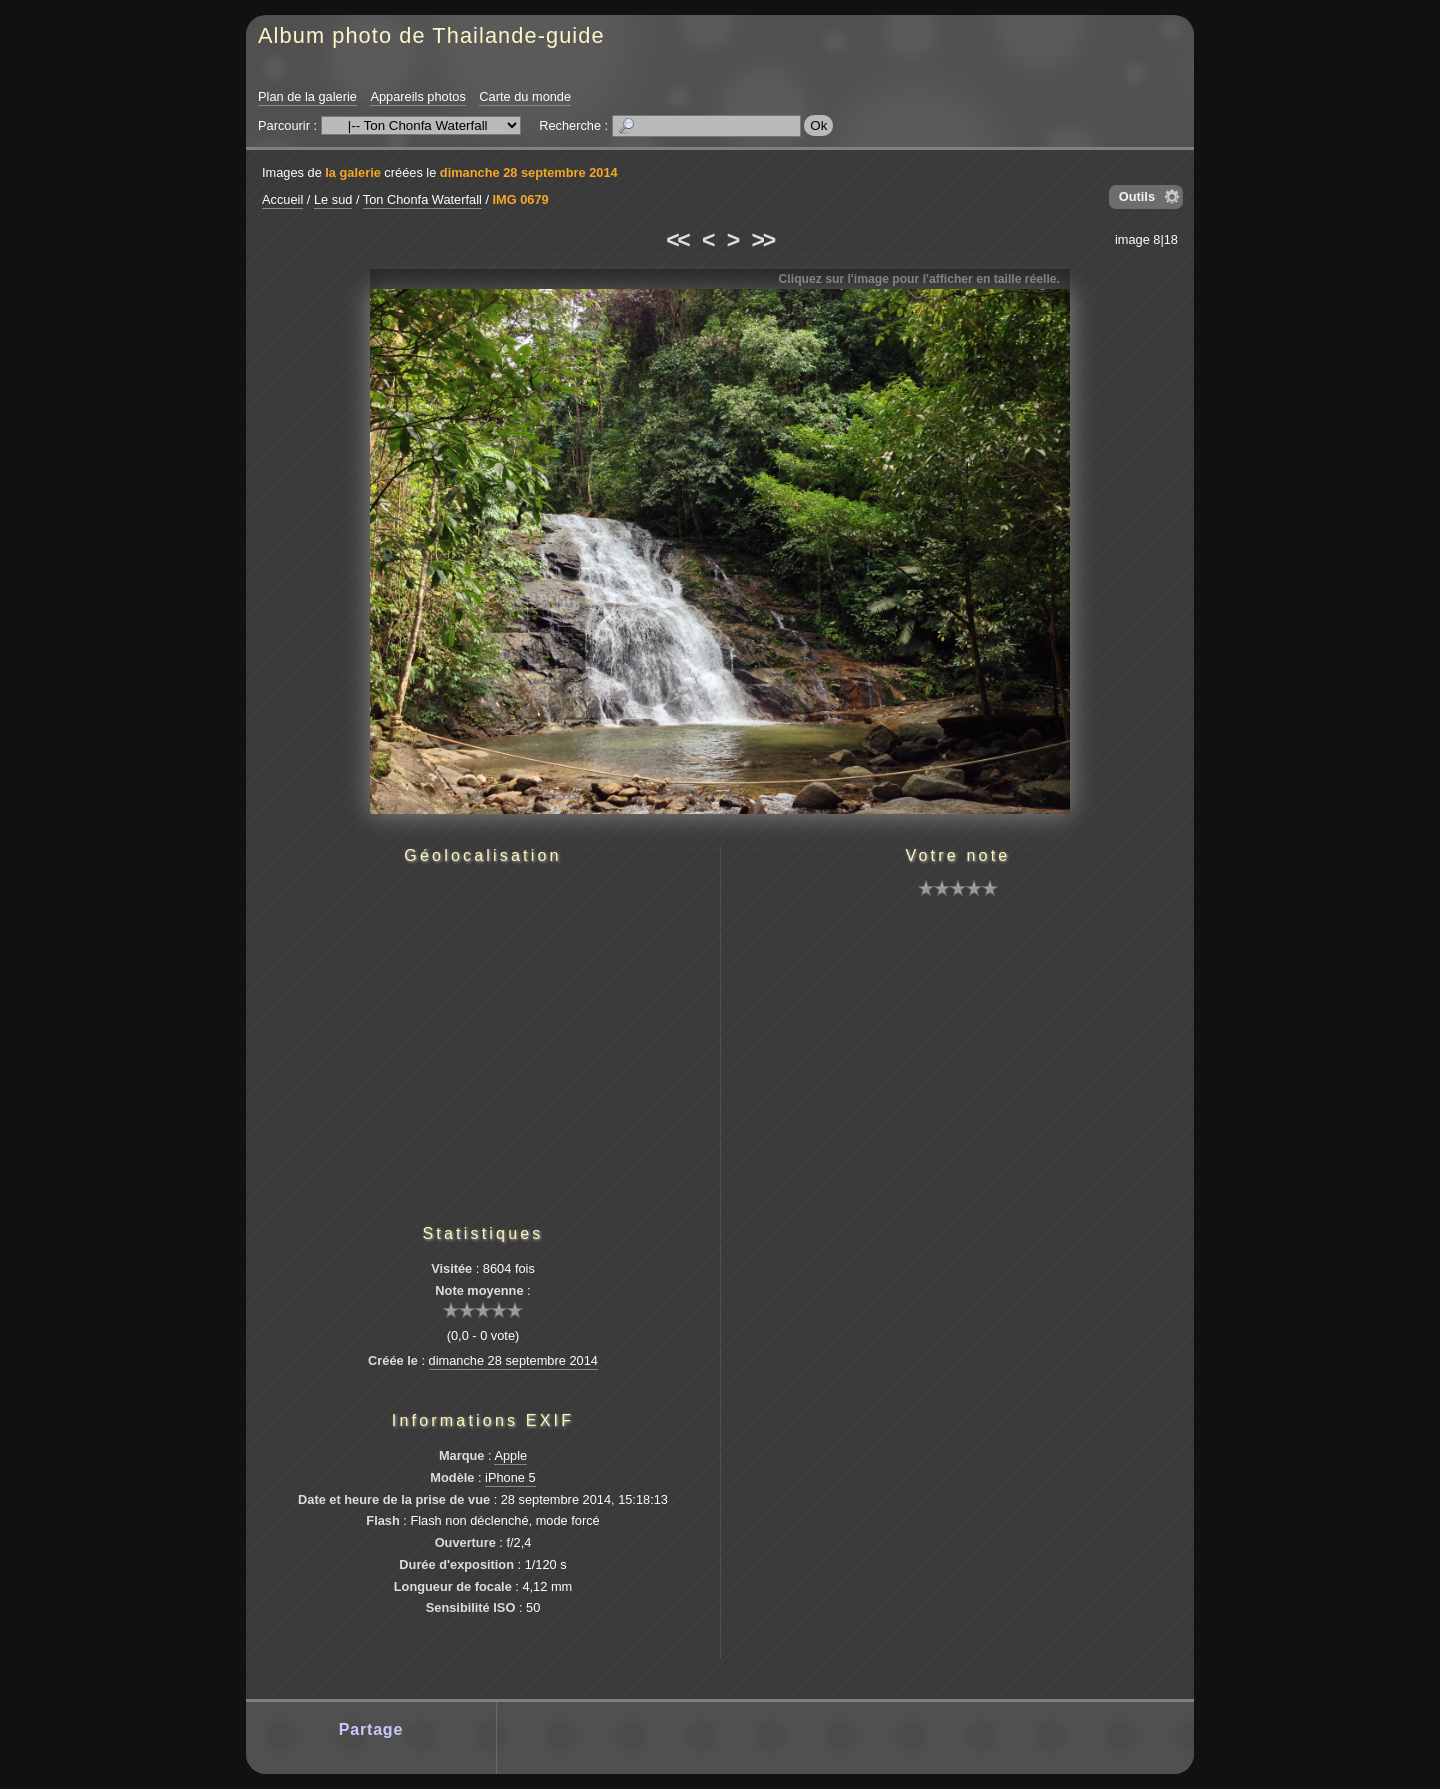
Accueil (282, 199)
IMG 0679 (521, 199)
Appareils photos (417, 96)
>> (763, 240)
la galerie (353, 172)
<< (677, 240)
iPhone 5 (510, 1477)
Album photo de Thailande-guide (431, 35)
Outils (1137, 196)
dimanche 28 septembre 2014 (529, 172)
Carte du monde (525, 96)
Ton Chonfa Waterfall (422, 199)
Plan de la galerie (307, 96)
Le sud (333, 199)
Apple (510, 1455)
